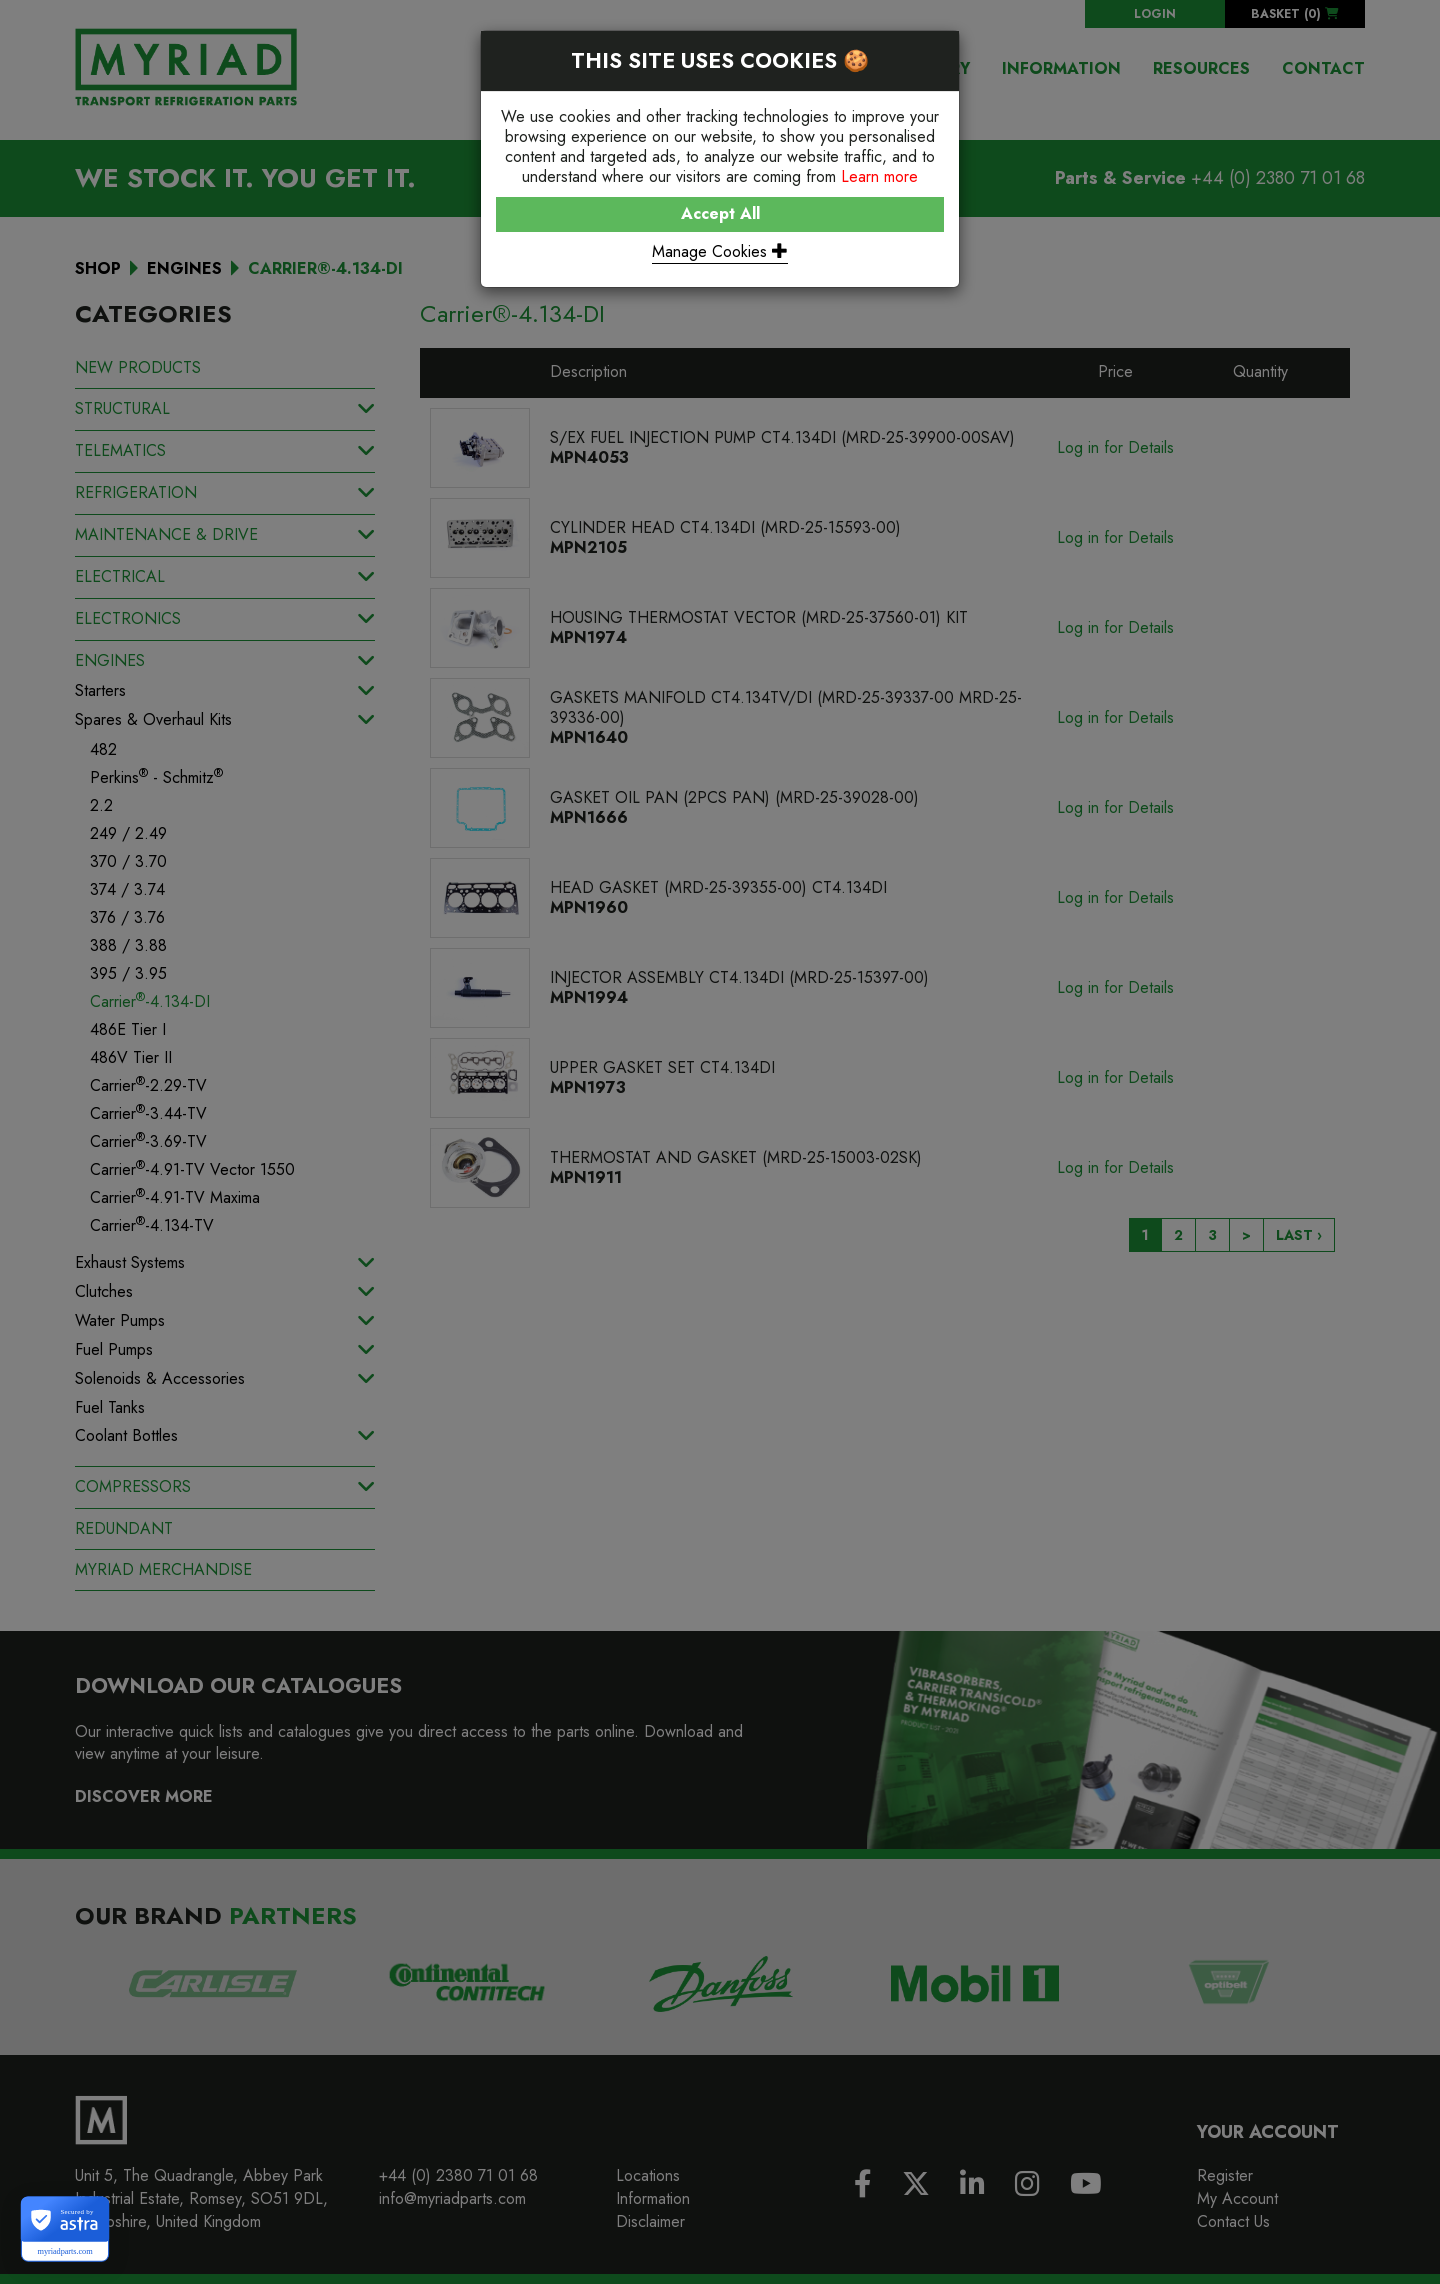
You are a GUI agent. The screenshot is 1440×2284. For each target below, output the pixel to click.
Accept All (720, 213)
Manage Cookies (720, 251)
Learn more (879, 176)
